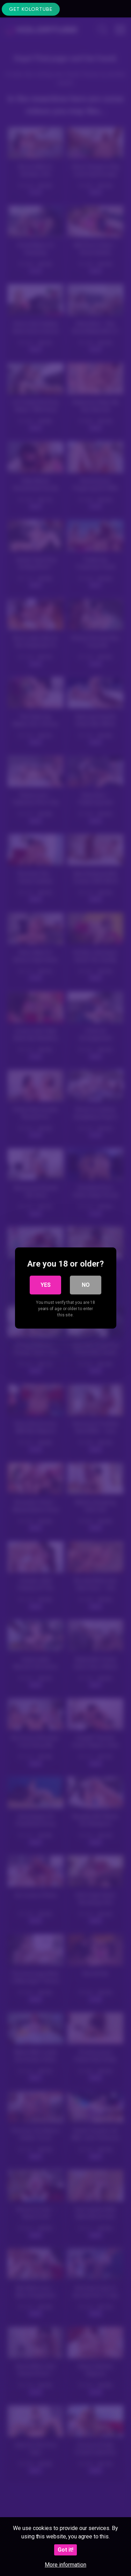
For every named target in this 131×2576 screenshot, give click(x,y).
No (86, 1285)
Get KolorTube (30, 9)
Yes (46, 1285)
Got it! (65, 2549)
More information (65, 2564)
